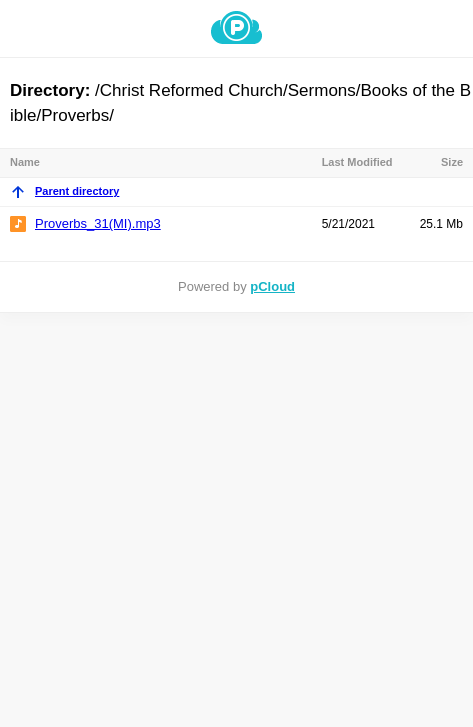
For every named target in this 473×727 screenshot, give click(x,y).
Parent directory (64, 191)
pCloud (272, 286)
